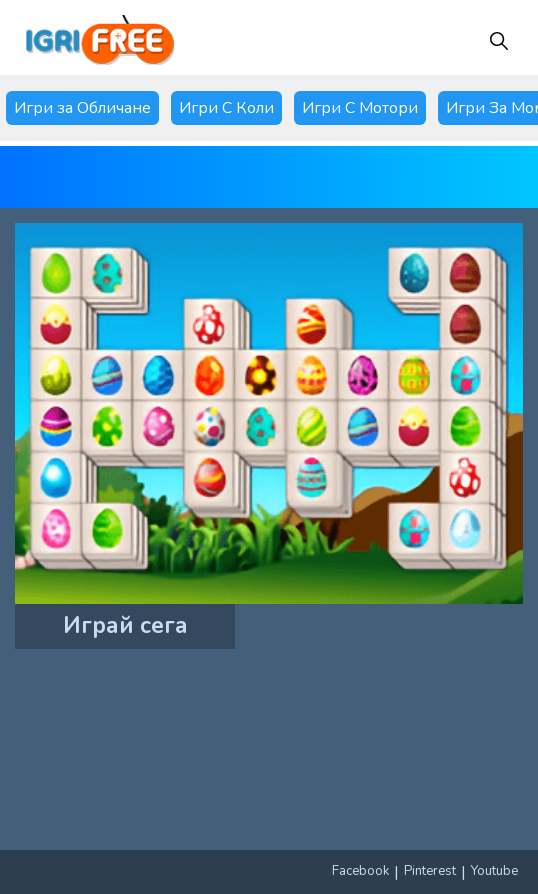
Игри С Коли (226, 108)
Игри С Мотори (360, 108)
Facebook (360, 871)
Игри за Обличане (82, 108)
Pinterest (430, 871)
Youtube (494, 871)
